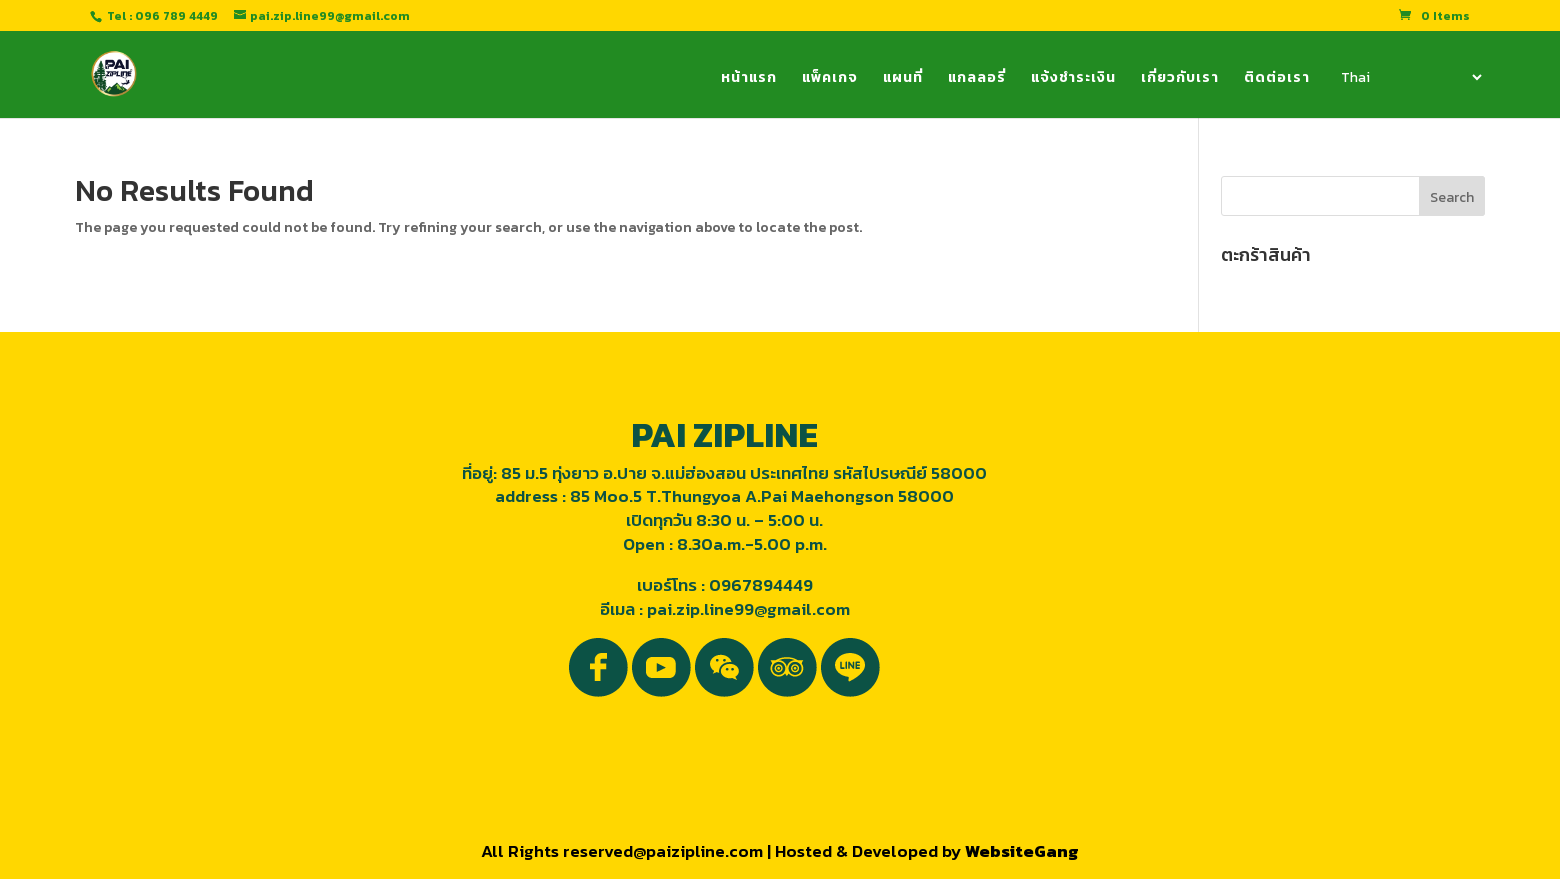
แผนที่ (903, 79)
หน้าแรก (749, 79)
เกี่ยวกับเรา (1180, 79)
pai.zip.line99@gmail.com (748, 609)
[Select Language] (1410, 77)
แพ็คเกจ (830, 79)
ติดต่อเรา (1277, 79)
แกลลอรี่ (977, 79)
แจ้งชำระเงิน (1073, 79)
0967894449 (761, 585)
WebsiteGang (1022, 851)
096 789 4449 (176, 16)
